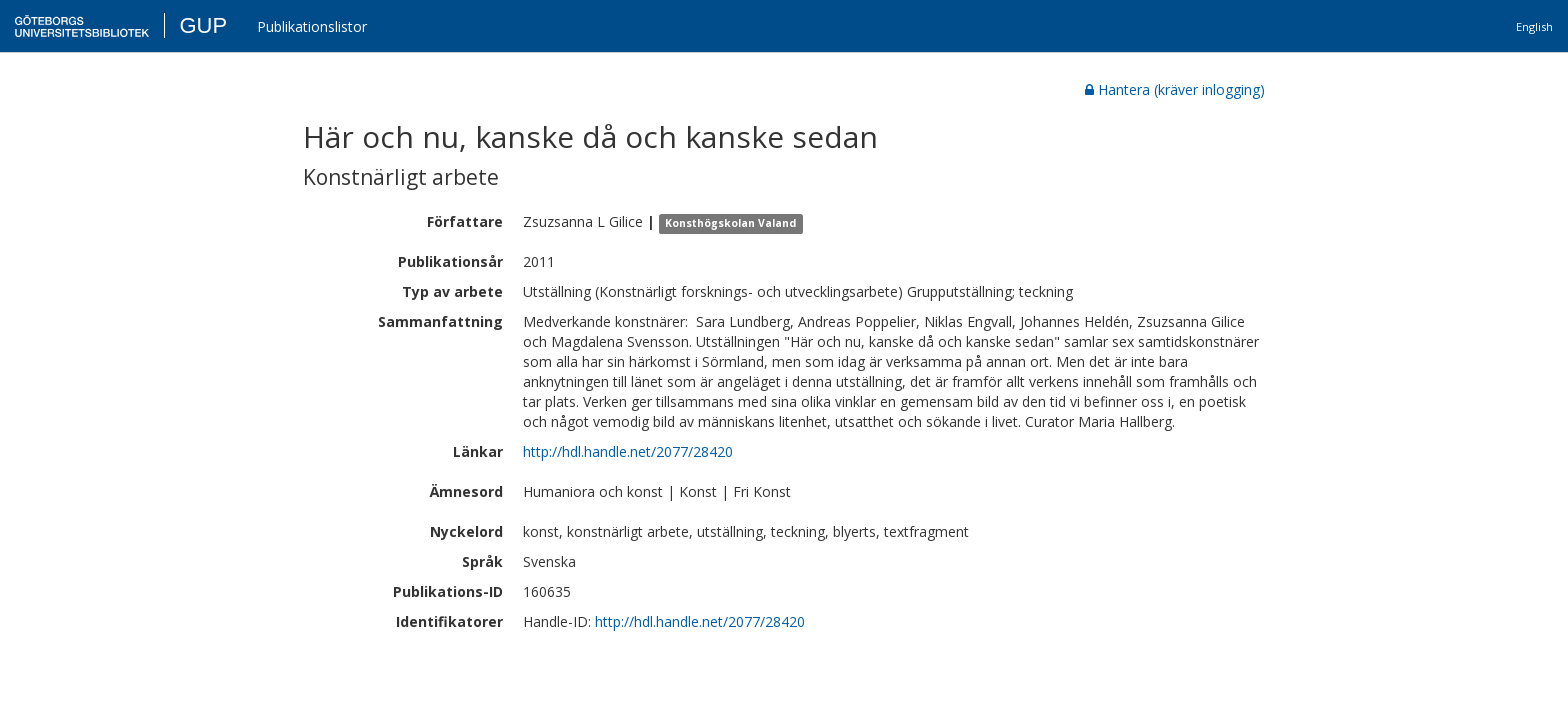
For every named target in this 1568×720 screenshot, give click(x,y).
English (1534, 26)
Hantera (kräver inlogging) (1175, 89)
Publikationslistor (312, 26)
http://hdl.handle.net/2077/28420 (628, 451)
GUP (203, 25)
